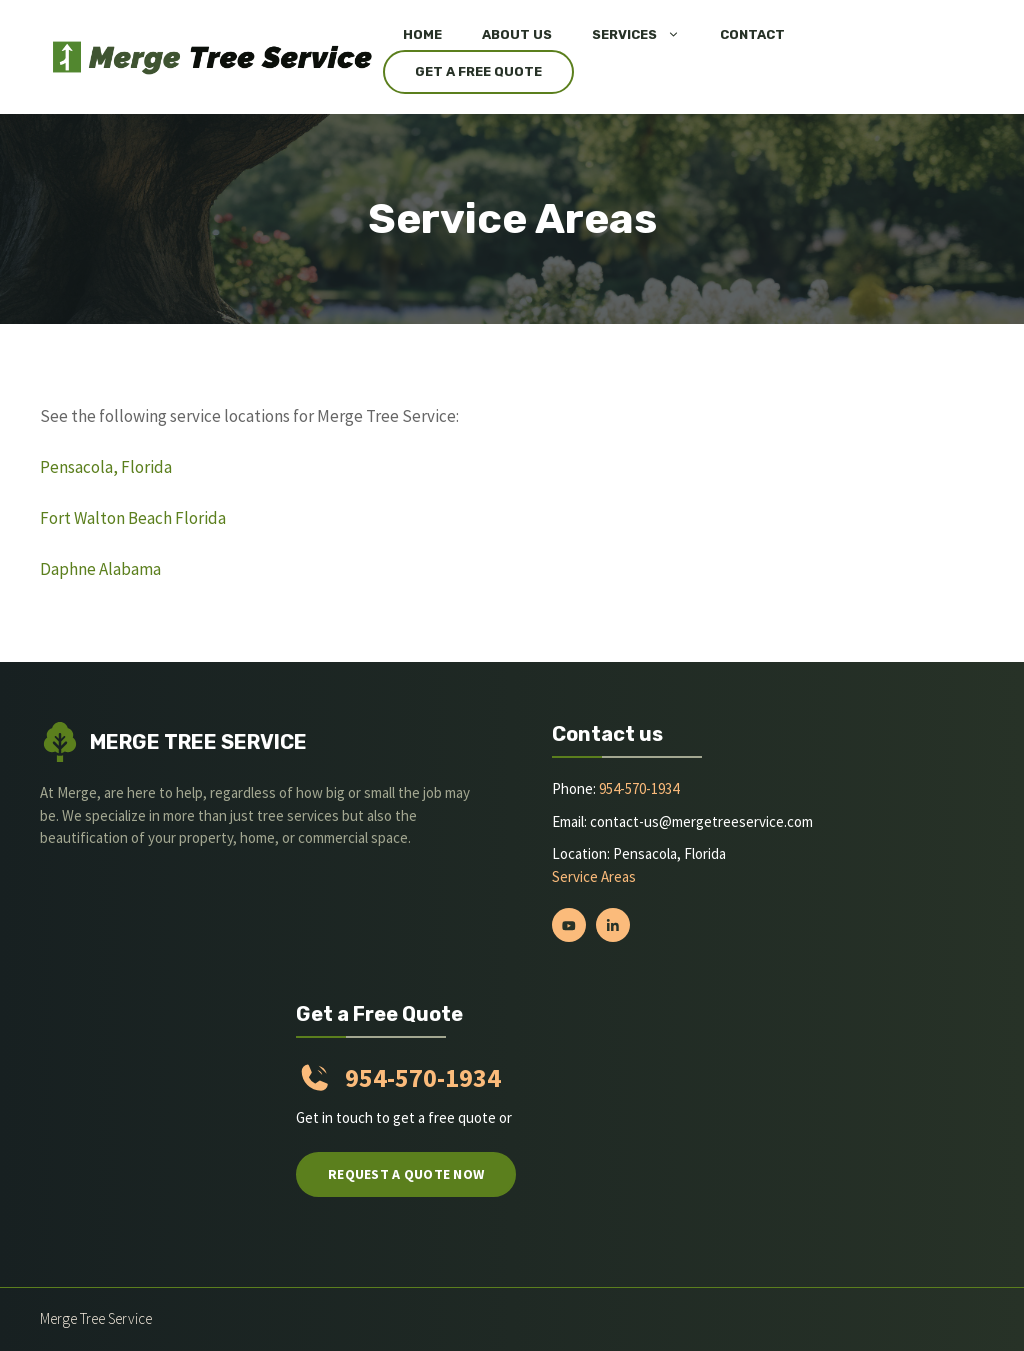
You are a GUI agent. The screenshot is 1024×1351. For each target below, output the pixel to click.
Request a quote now (406, 1174)
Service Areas (594, 876)
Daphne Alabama (100, 569)
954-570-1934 (639, 788)
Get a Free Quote (478, 71)
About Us (517, 34)
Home (422, 34)
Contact (752, 34)
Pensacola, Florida (106, 467)
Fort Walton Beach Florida (133, 518)
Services (646, 35)
